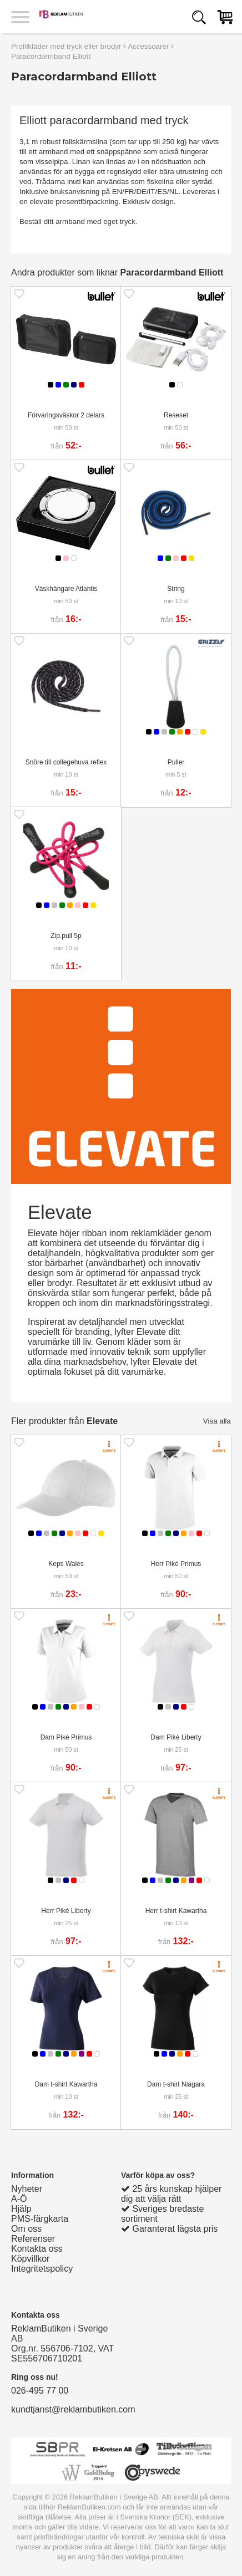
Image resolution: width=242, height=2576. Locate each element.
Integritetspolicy (42, 2268)
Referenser (33, 2238)
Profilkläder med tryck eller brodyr (66, 46)
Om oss (26, 2228)
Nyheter (26, 2189)
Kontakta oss (37, 2248)
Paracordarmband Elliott (50, 56)
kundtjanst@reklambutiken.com (73, 2409)
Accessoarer (148, 46)
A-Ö (19, 2198)
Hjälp (21, 2208)
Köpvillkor (30, 2258)
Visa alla (217, 1421)
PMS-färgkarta (39, 2218)
